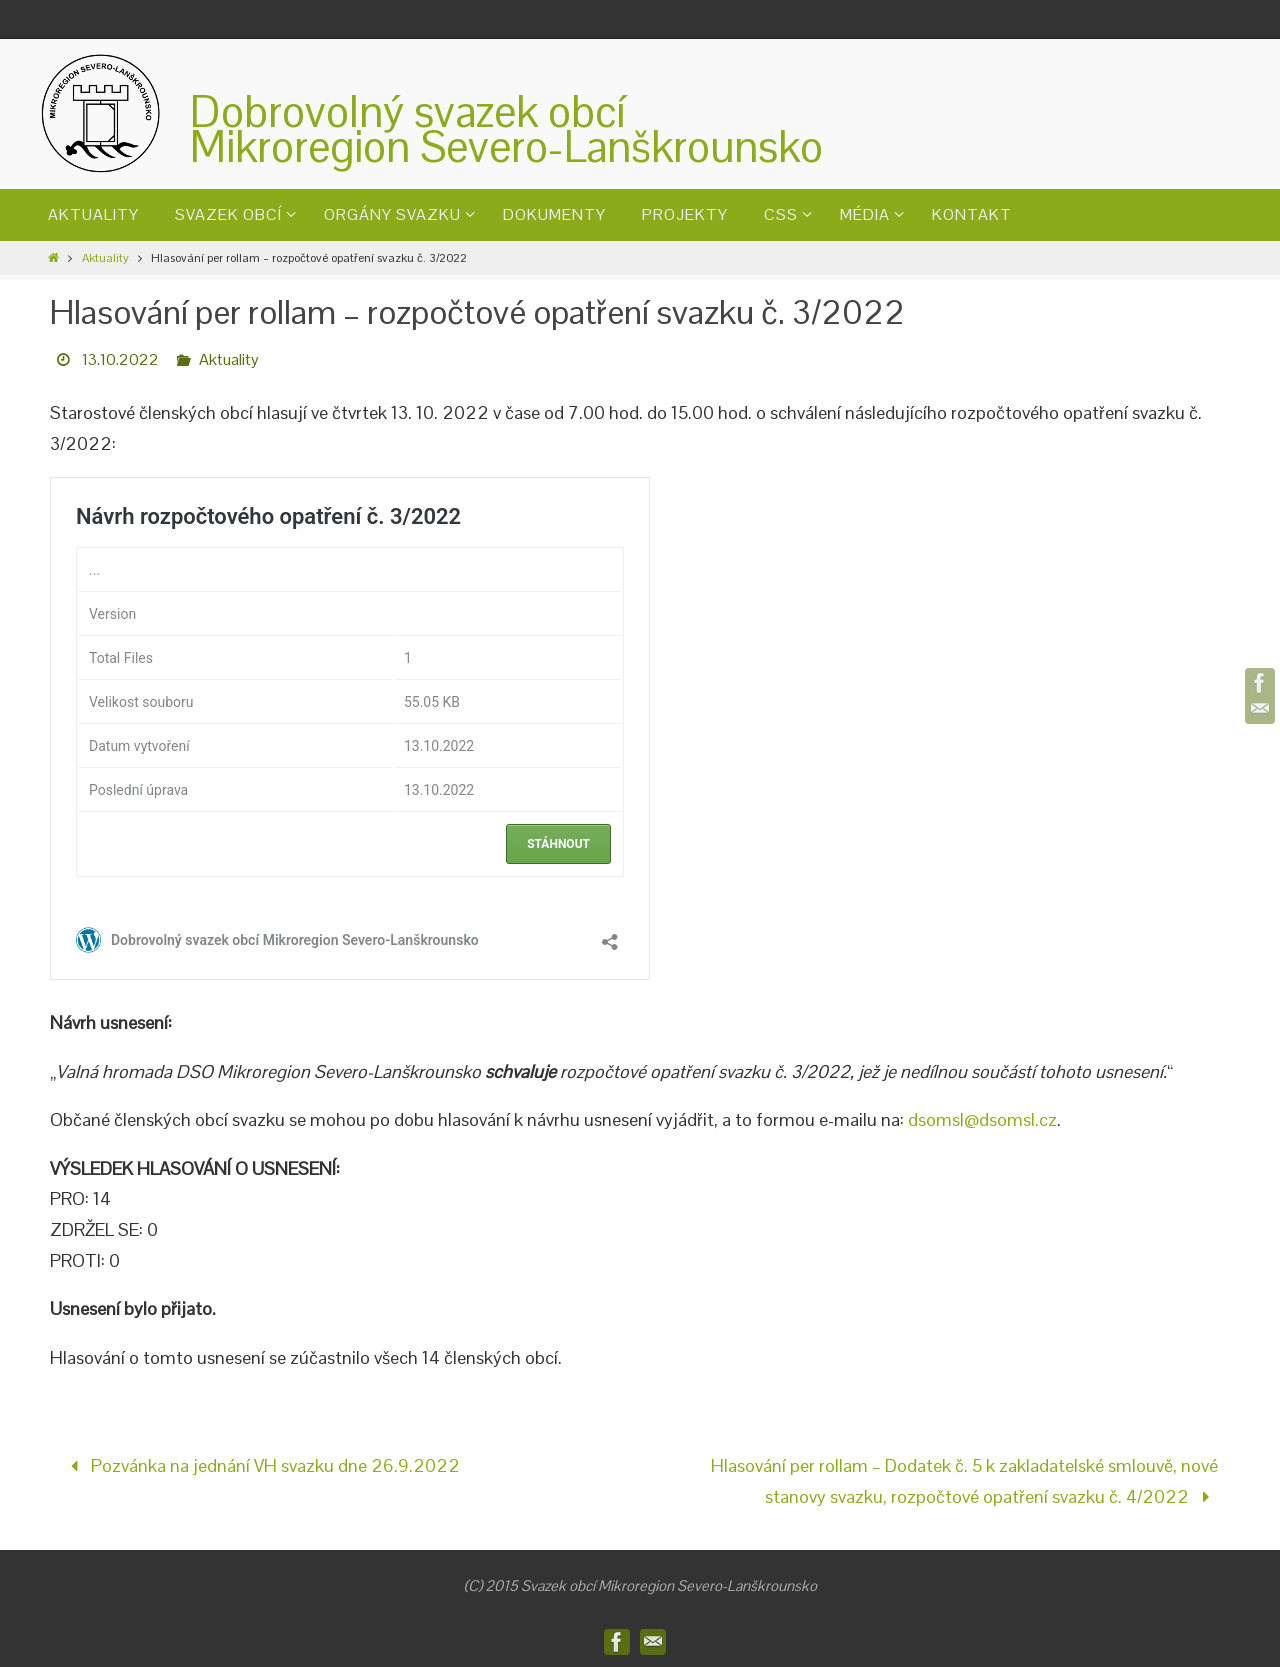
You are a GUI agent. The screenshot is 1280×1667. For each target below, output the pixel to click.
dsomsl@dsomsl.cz (982, 1119)
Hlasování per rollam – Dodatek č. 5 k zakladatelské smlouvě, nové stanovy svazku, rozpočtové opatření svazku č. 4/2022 (964, 1481)
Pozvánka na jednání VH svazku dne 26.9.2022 (261, 1465)
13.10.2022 (120, 359)
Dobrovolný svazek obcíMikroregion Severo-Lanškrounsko (506, 129)
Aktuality (105, 258)
